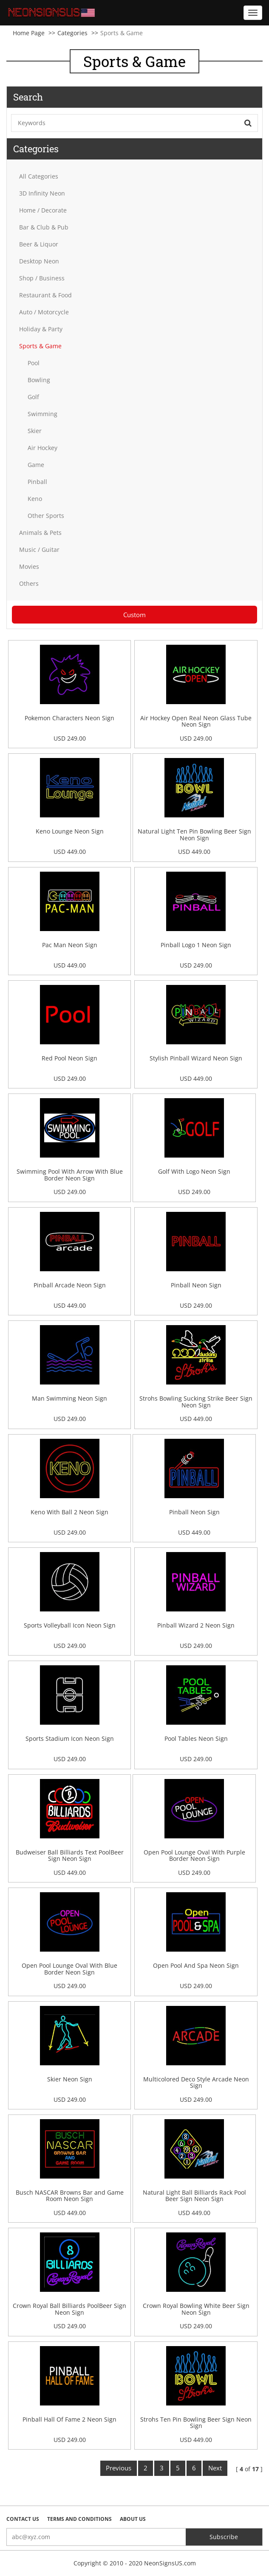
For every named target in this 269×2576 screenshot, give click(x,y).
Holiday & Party (40, 329)
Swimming (42, 414)
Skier (35, 431)
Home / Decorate (43, 210)
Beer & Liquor (38, 244)
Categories (72, 33)
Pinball (37, 482)
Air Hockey (42, 448)
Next (215, 2468)
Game (36, 465)
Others (29, 583)
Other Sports (46, 516)
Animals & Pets (40, 533)
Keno (35, 499)
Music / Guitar (39, 549)
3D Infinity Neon (42, 193)
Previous (118, 2468)
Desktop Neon (39, 261)
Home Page (29, 33)
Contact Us (22, 2519)
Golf (33, 397)
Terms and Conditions (79, 2519)
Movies (29, 566)
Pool (34, 363)
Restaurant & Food (45, 295)
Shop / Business (42, 278)
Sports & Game (40, 346)
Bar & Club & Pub (43, 227)
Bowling (39, 380)
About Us (133, 2519)
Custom (134, 614)
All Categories (38, 176)
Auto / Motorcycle (44, 312)
